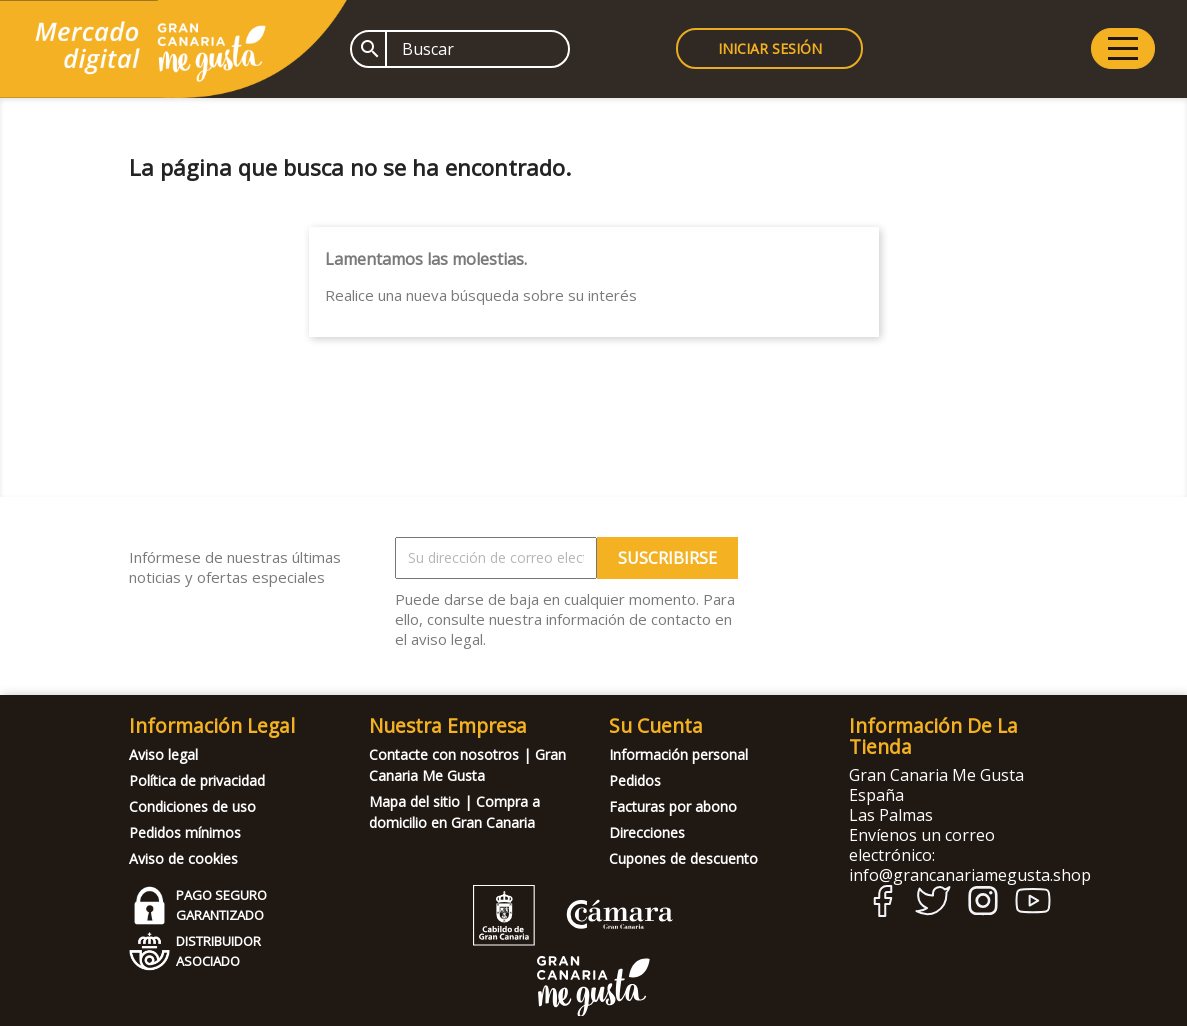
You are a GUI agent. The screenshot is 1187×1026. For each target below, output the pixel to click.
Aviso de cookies (183, 858)
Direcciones (647, 832)
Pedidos (635, 780)
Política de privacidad (197, 780)
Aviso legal (163, 754)
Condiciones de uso (192, 806)
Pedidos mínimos (185, 832)
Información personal (678, 754)
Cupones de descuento (683, 858)
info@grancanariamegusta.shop (970, 875)
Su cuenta (656, 725)
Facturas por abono (673, 806)
